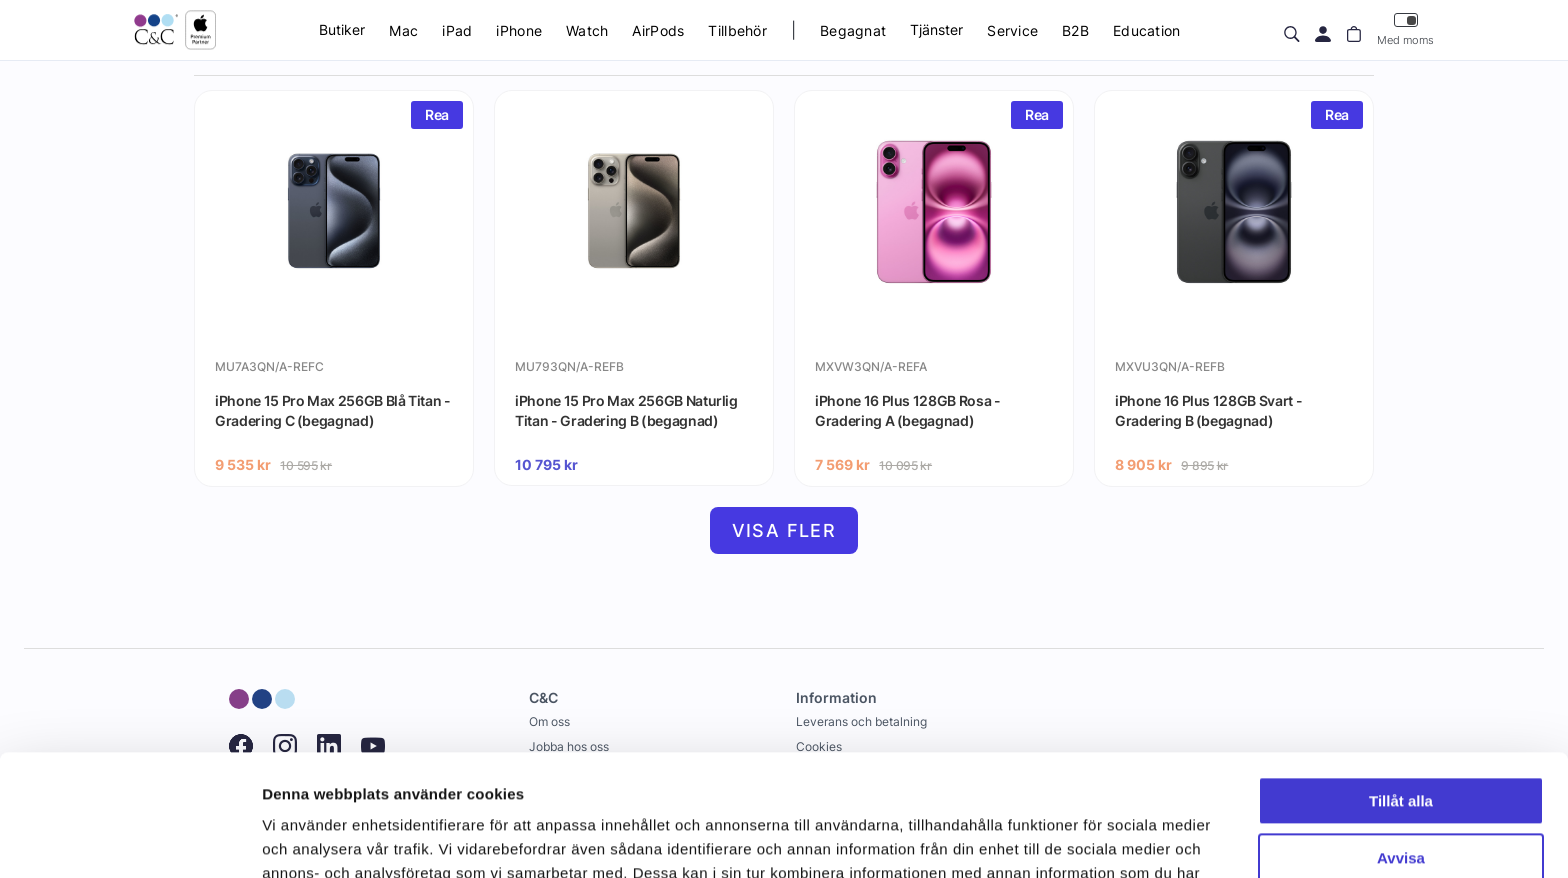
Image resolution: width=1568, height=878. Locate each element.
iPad (457, 30)
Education (1147, 30)
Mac (403, 30)
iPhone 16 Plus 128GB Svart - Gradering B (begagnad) (1208, 410)
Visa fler (784, 530)
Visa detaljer (306, 838)
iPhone (519, 30)
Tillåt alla (1401, 687)
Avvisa (1401, 743)
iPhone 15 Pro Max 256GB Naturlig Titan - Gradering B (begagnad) (626, 410)
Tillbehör (737, 30)
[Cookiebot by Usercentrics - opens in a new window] (129, 839)
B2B (1075, 30)
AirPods (658, 30)
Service (1012, 30)
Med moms (1405, 29)
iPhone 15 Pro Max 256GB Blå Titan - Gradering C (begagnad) (333, 410)
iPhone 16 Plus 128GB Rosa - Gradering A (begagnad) (908, 410)
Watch (587, 30)
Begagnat (853, 30)
